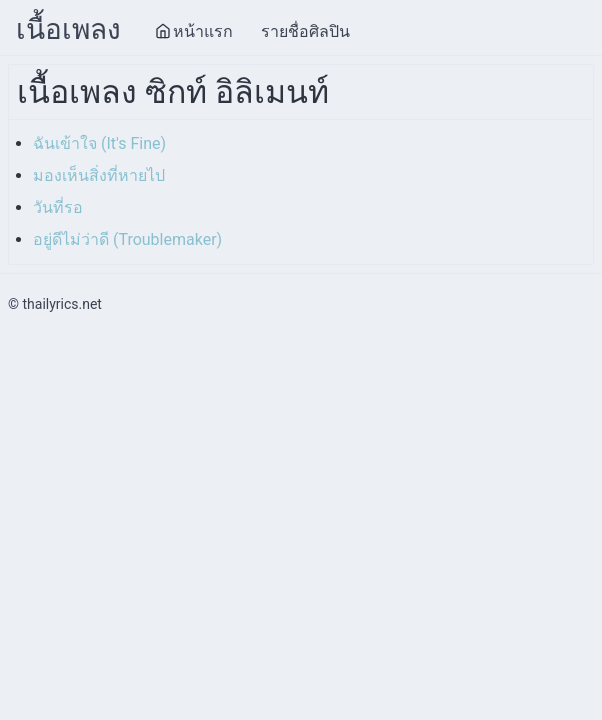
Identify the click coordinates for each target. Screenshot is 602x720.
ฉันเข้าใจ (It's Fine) (99, 143)
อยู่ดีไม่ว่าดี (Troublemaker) (127, 239)
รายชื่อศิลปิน (305, 31)
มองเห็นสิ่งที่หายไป (99, 175)
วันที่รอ (58, 207)
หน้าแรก (194, 31)
